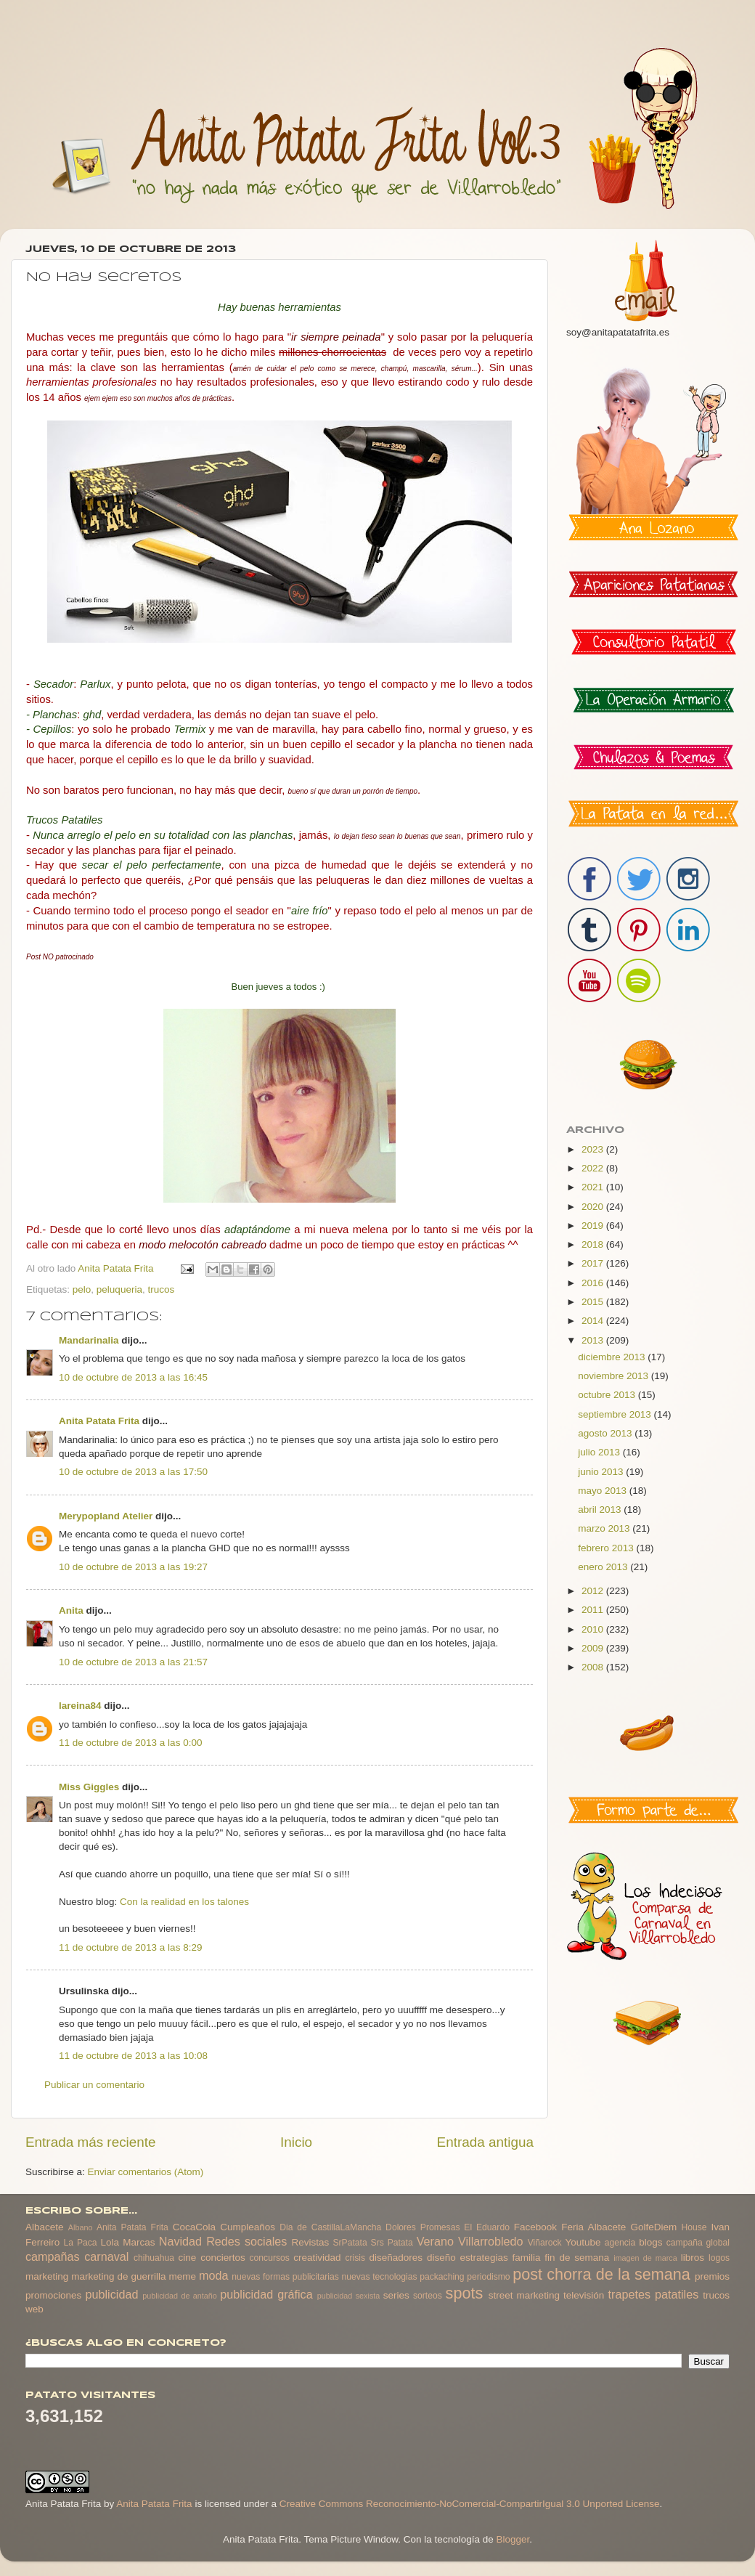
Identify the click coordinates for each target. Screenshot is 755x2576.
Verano (435, 2241)
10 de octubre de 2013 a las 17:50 (133, 1471)
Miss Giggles (89, 1786)
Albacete (44, 2227)
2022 (593, 1168)
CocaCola (194, 2227)
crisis (355, 2258)
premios (712, 2276)
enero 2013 (604, 1566)
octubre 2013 (608, 1394)
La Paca (80, 2243)
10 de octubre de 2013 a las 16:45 (133, 1377)
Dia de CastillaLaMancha (330, 2227)
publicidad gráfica (266, 2294)
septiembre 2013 (615, 1414)
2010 (593, 1629)
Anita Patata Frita (99, 1420)
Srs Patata (392, 2243)
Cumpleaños (247, 2227)
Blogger (512, 2539)
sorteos (427, 2296)
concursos (270, 2258)
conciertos (222, 2257)
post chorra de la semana (601, 2274)
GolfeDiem (653, 2227)
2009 (593, 1648)
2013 (593, 1340)
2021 (593, 1187)
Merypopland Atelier (105, 1516)
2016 (593, 1282)
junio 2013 (602, 1471)
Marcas (139, 2242)
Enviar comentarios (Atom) (146, 2171)
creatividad (316, 2257)
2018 (593, 1244)
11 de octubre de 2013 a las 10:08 (133, 2055)
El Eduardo (487, 2227)
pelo (82, 1289)
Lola (109, 2242)
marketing (46, 2276)
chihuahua (154, 2258)
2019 (593, 1225)
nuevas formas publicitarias (285, 2277)
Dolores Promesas (422, 2227)
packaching (442, 2277)
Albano (80, 2227)
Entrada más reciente (90, 2142)
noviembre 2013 (614, 1375)
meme (183, 2276)
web (34, 2309)
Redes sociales (246, 2241)
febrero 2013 (607, 1548)
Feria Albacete (593, 2227)
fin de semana (576, 2257)
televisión (583, 2295)
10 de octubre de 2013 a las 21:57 (133, 1662)
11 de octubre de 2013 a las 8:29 (130, 1947)
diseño (441, 2257)
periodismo (488, 2277)
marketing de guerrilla (118, 2276)
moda (214, 2275)
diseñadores (396, 2257)
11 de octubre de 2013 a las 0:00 (130, 1742)
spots (464, 2293)
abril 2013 (601, 1509)
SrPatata (349, 2243)
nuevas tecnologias (379, 2277)
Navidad (180, 2241)
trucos (160, 1289)
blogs (650, 2242)
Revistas (310, 2242)
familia (527, 2257)
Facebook (535, 2227)
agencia (620, 2243)
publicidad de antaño (179, 2295)
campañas (52, 2256)
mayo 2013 (603, 1490)
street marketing (524, 2295)
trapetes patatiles (653, 2294)
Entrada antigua (485, 2142)
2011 (593, 1609)
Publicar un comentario (94, 2084)
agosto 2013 (606, 1433)
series (396, 2295)
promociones (53, 2295)
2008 (593, 1667)
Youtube (583, 2242)
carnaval (106, 2256)
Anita (71, 1610)
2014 (593, 1320)
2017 (593, 1263)
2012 (593, 1590)
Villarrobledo (490, 2241)
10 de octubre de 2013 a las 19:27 (133, 1566)
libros (692, 2257)
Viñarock (545, 2243)
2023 (593, 1149)
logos (719, 2258)
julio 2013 (600, 1452)
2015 (593, 1301)
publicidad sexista (348, 2295)
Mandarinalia (89, 1340)
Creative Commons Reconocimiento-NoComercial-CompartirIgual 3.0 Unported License (469, 2503)
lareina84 (80, 1705)
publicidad (111, 2294)
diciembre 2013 (613, 1357)
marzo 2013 (605, 1528)
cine (188, 2257)
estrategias (484, 2257)
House (693, 2227)
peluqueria (119, 1289)
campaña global (698, 2243)
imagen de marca (645, 2258)
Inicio (296, 2142)
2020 (593, 1206)
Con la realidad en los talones (184, 1901)
